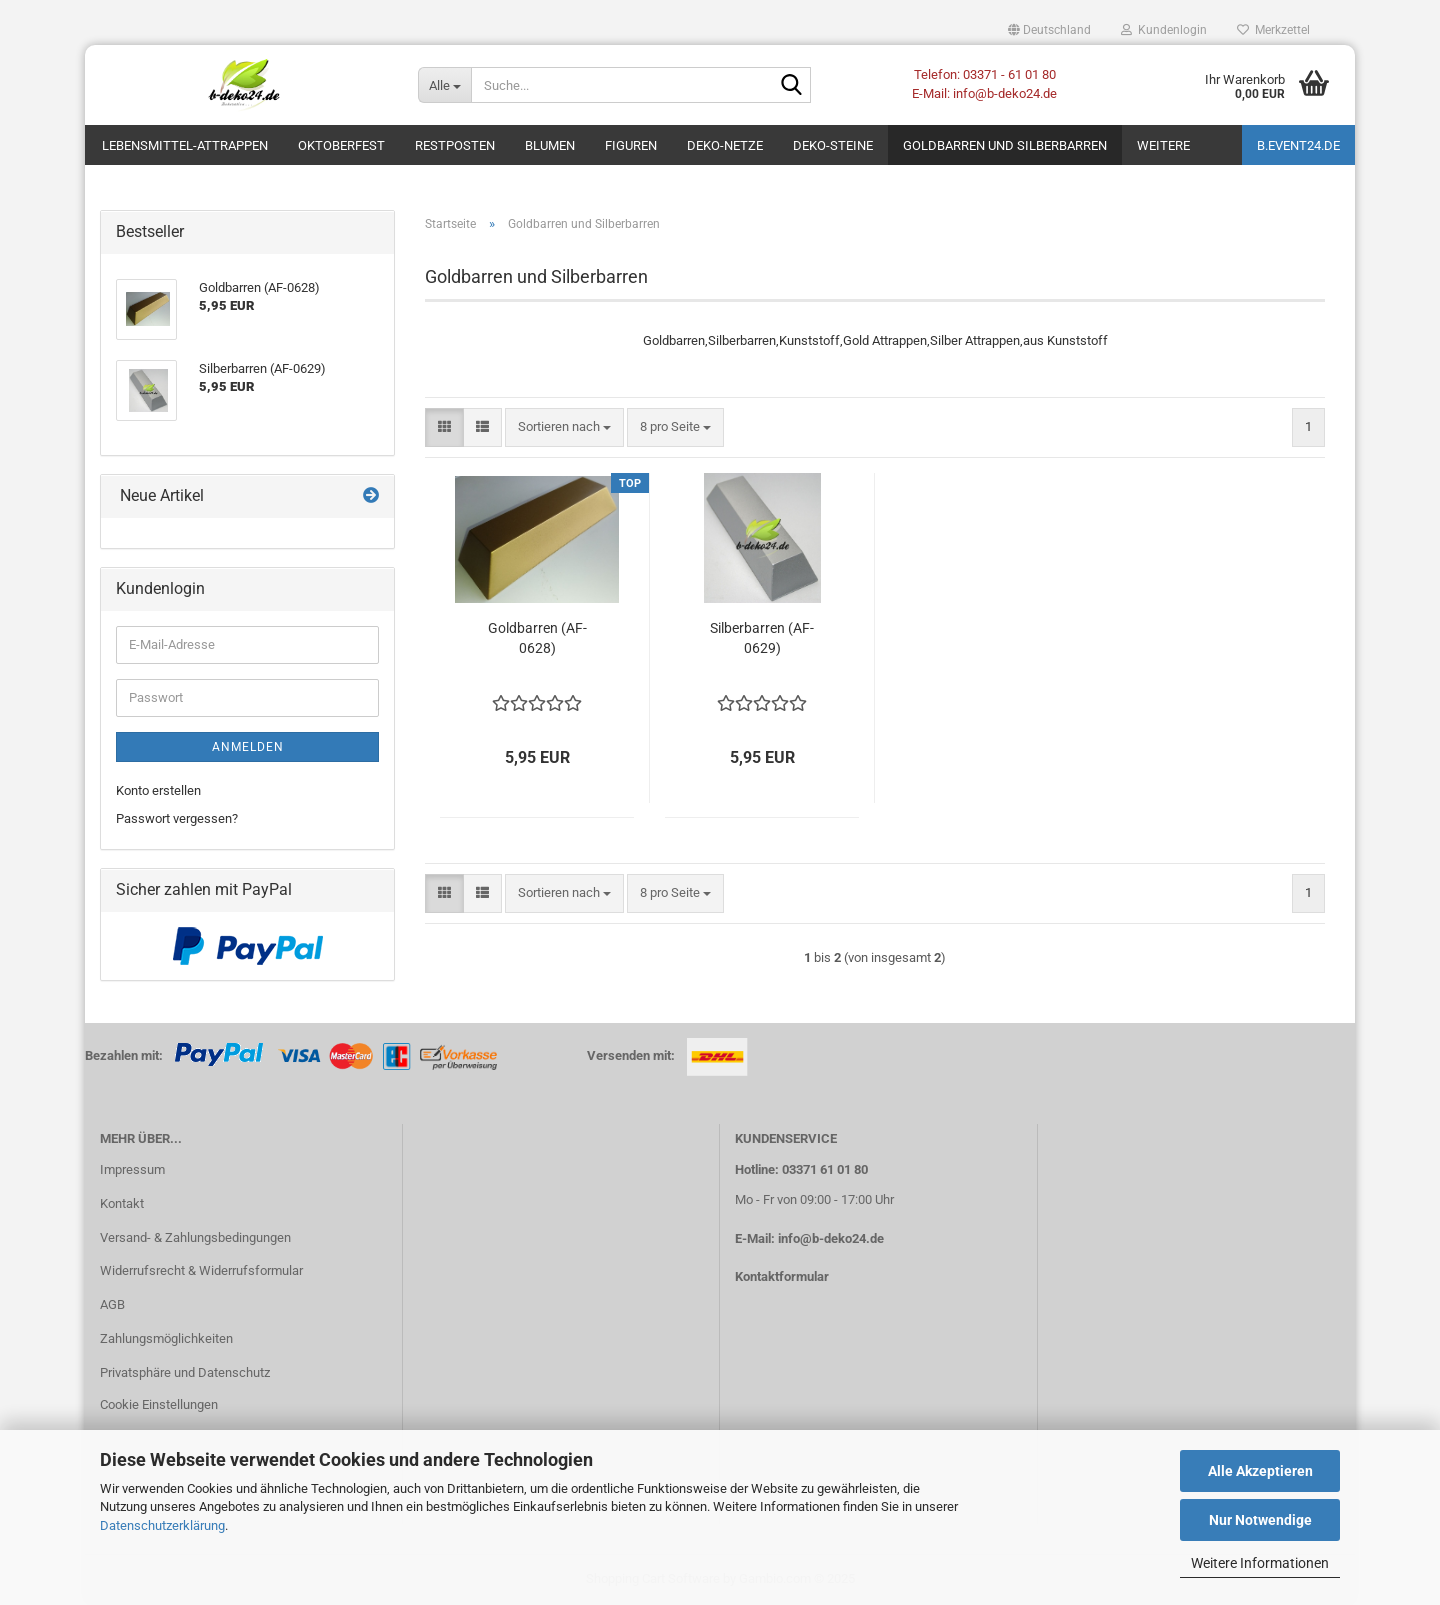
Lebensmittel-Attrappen (185, 145)
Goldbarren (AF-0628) (537, 638)
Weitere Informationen (1260, 1563)
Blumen (550, 145)
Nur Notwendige (1260, 1520)
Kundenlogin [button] (1164, 30)
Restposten (455, 145)
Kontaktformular (782, 1276)
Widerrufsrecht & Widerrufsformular (201, 1270)
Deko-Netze (725, 145)
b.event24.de (1298, 145)
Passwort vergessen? (177, 818)
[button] (1049, 30)
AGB (112, 1304)
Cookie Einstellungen (159, 1404)
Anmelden (248, 747)
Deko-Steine (833, 145)
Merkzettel (1273, 30)
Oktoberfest (341, 145)
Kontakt (122, 1203)
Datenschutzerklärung (162, 1525)
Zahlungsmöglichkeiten (166, 1338)
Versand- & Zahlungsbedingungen (195, 1237)
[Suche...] (445, 85)
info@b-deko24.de (831, 1238)
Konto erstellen (158, 790)
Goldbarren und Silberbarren (1005, 145)
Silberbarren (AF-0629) (762, 638)
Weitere (1163, 145)
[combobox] (564, 427)
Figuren (631, 145)
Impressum (132, 1169)
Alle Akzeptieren (1260, 1471)
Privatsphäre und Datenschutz (185, 1372)
